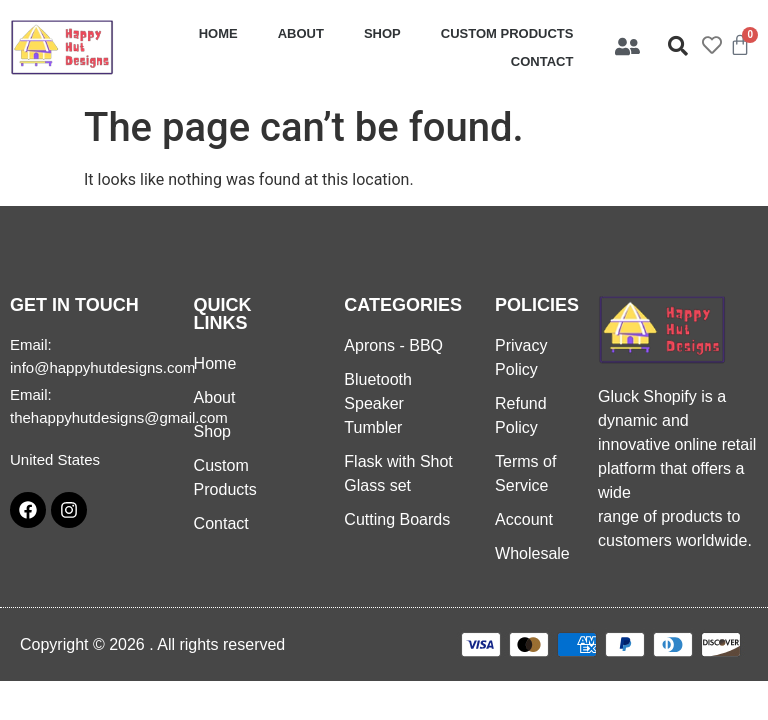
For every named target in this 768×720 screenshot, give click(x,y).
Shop (382, 33)
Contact (542, 61)
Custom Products (507, 33)
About (301, 33)
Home (218, 33)
